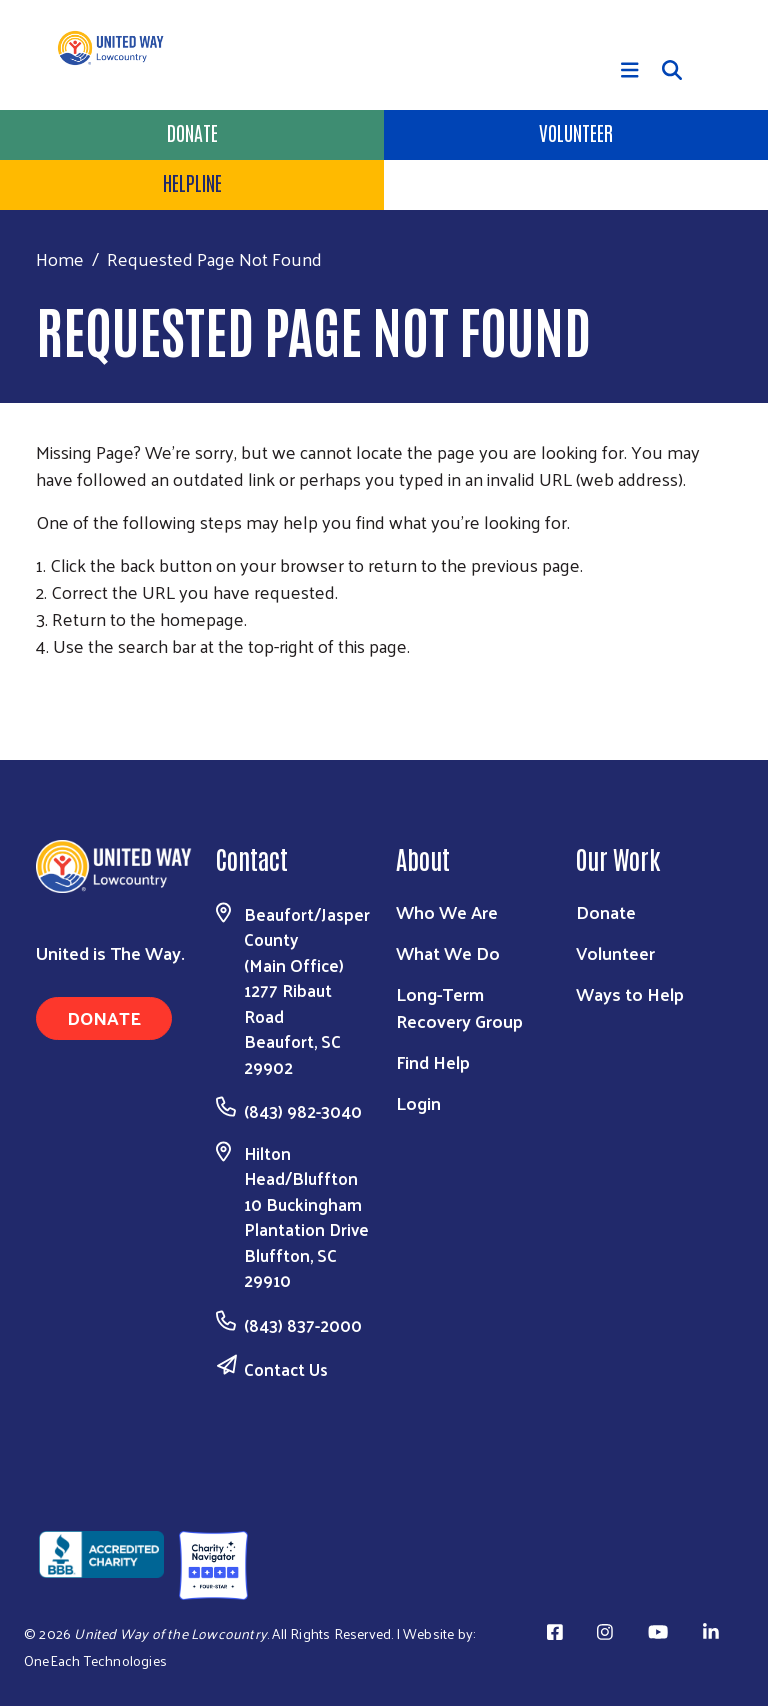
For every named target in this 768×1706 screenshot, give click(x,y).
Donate (192, 132)
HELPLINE (192, 182)
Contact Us (286, 1369)
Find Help (433, 1061)
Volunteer (576, 132)
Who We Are (447, 911)
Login (418, 1102)
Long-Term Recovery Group (459, 1007)
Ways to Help (630, 993)
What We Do (448, 952)
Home (60, 258)
